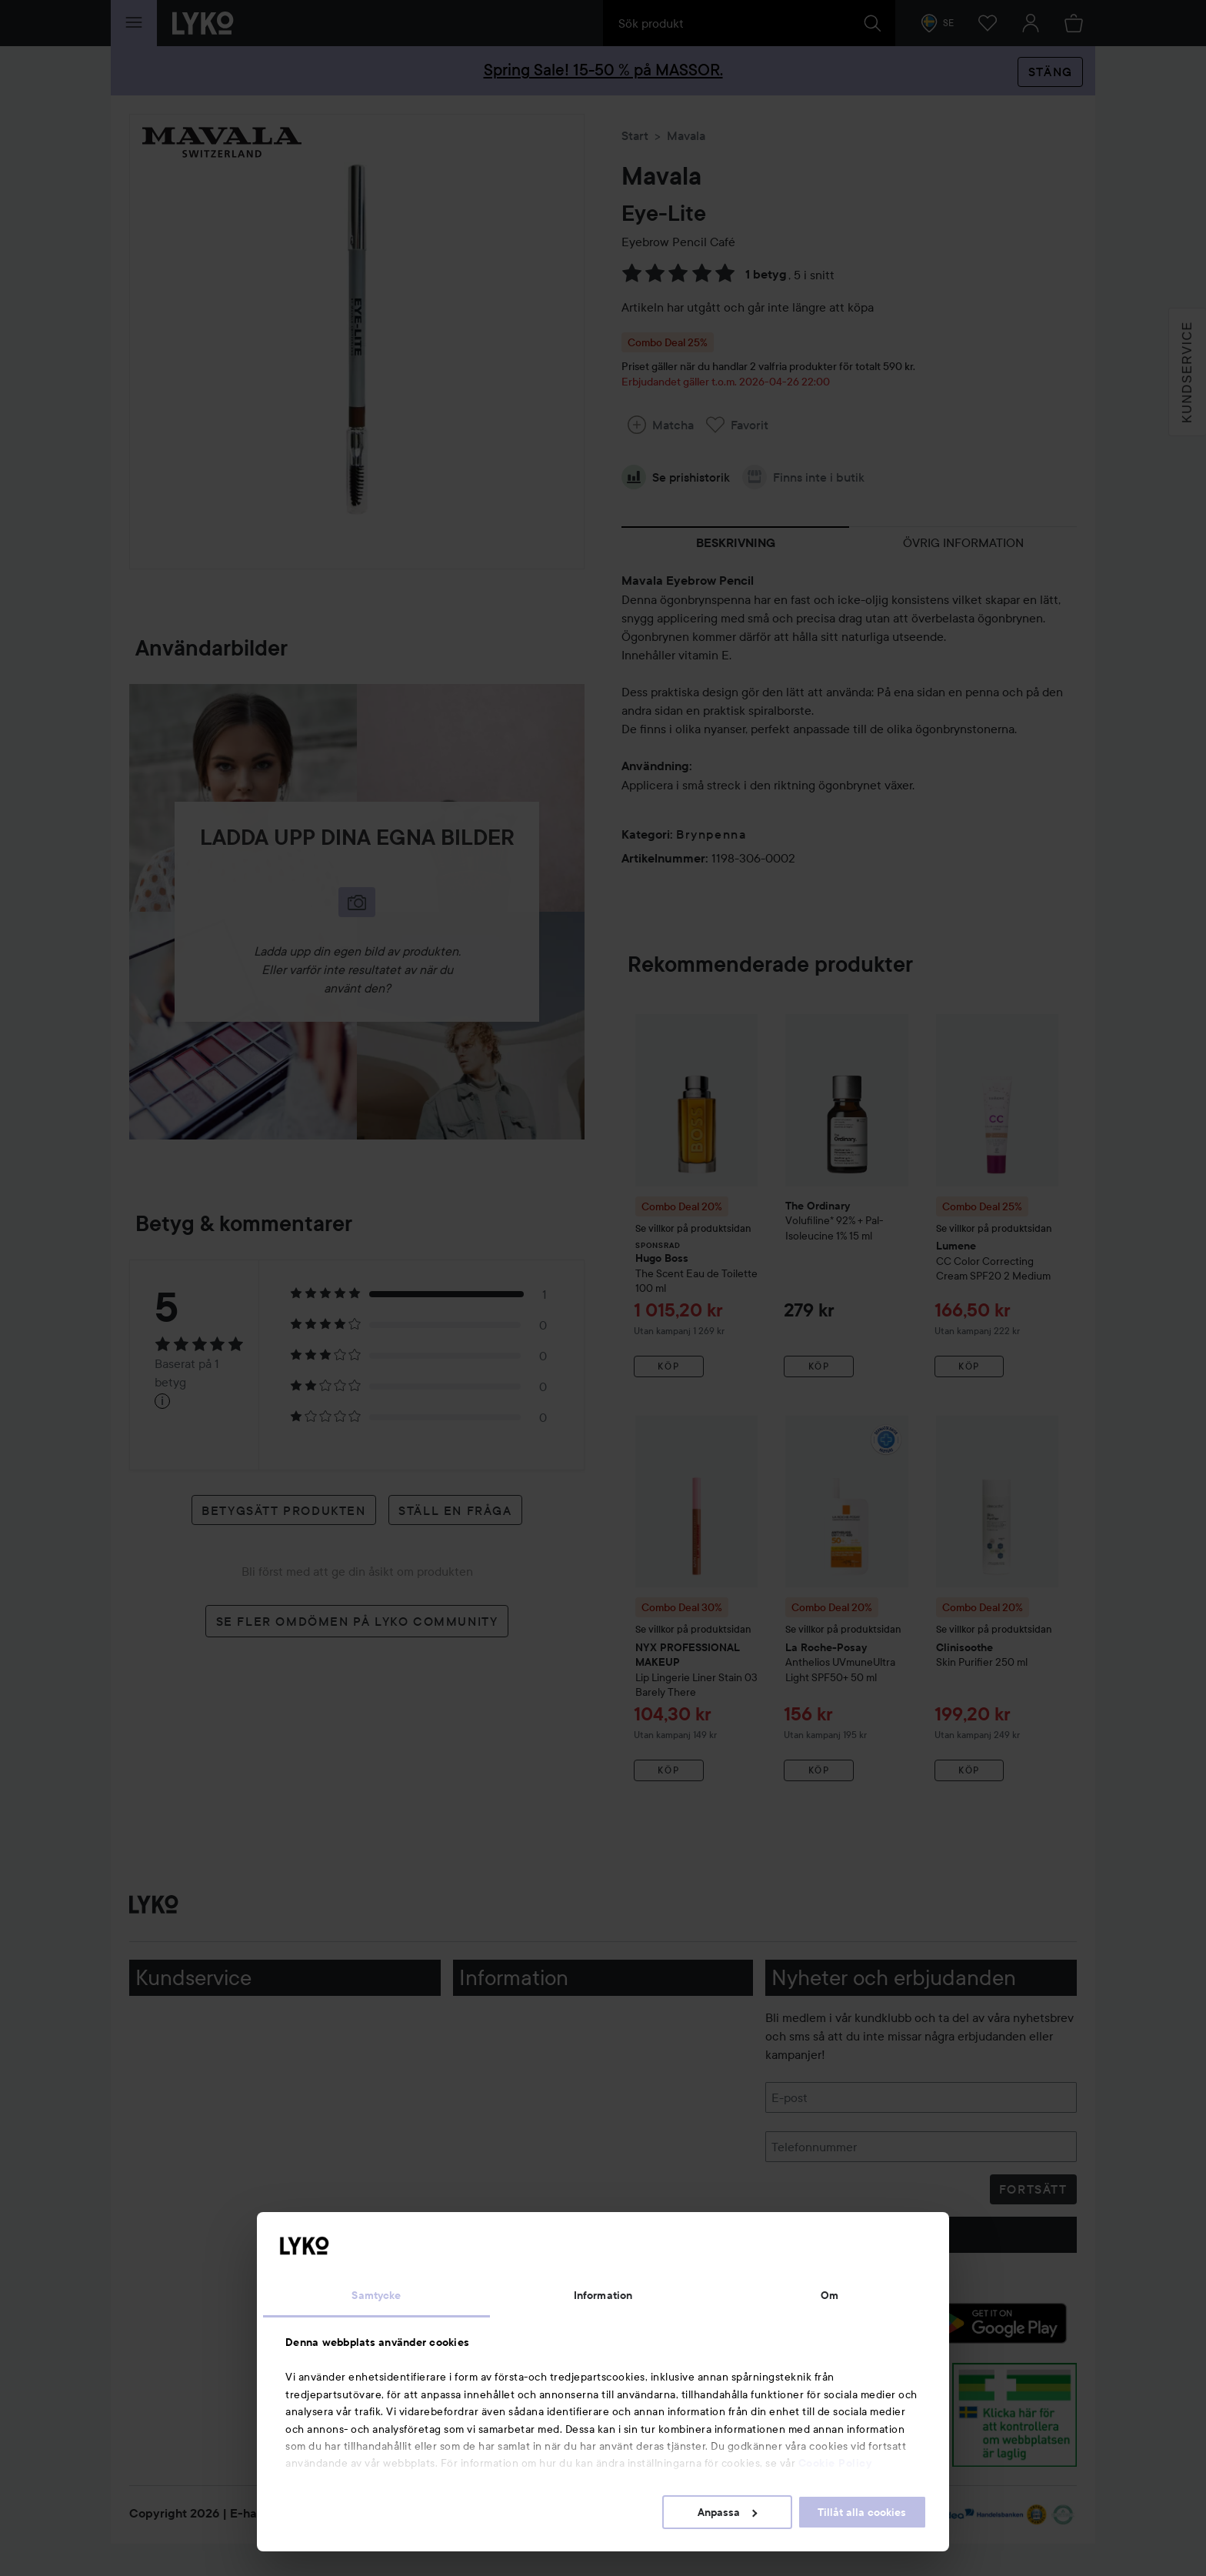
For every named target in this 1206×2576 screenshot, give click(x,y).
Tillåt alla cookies (862, 2512)
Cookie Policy (835, 2463)
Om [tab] (829, 2295)
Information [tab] (603, 2295)
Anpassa (727, 2512)
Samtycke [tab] (376, 2295)
